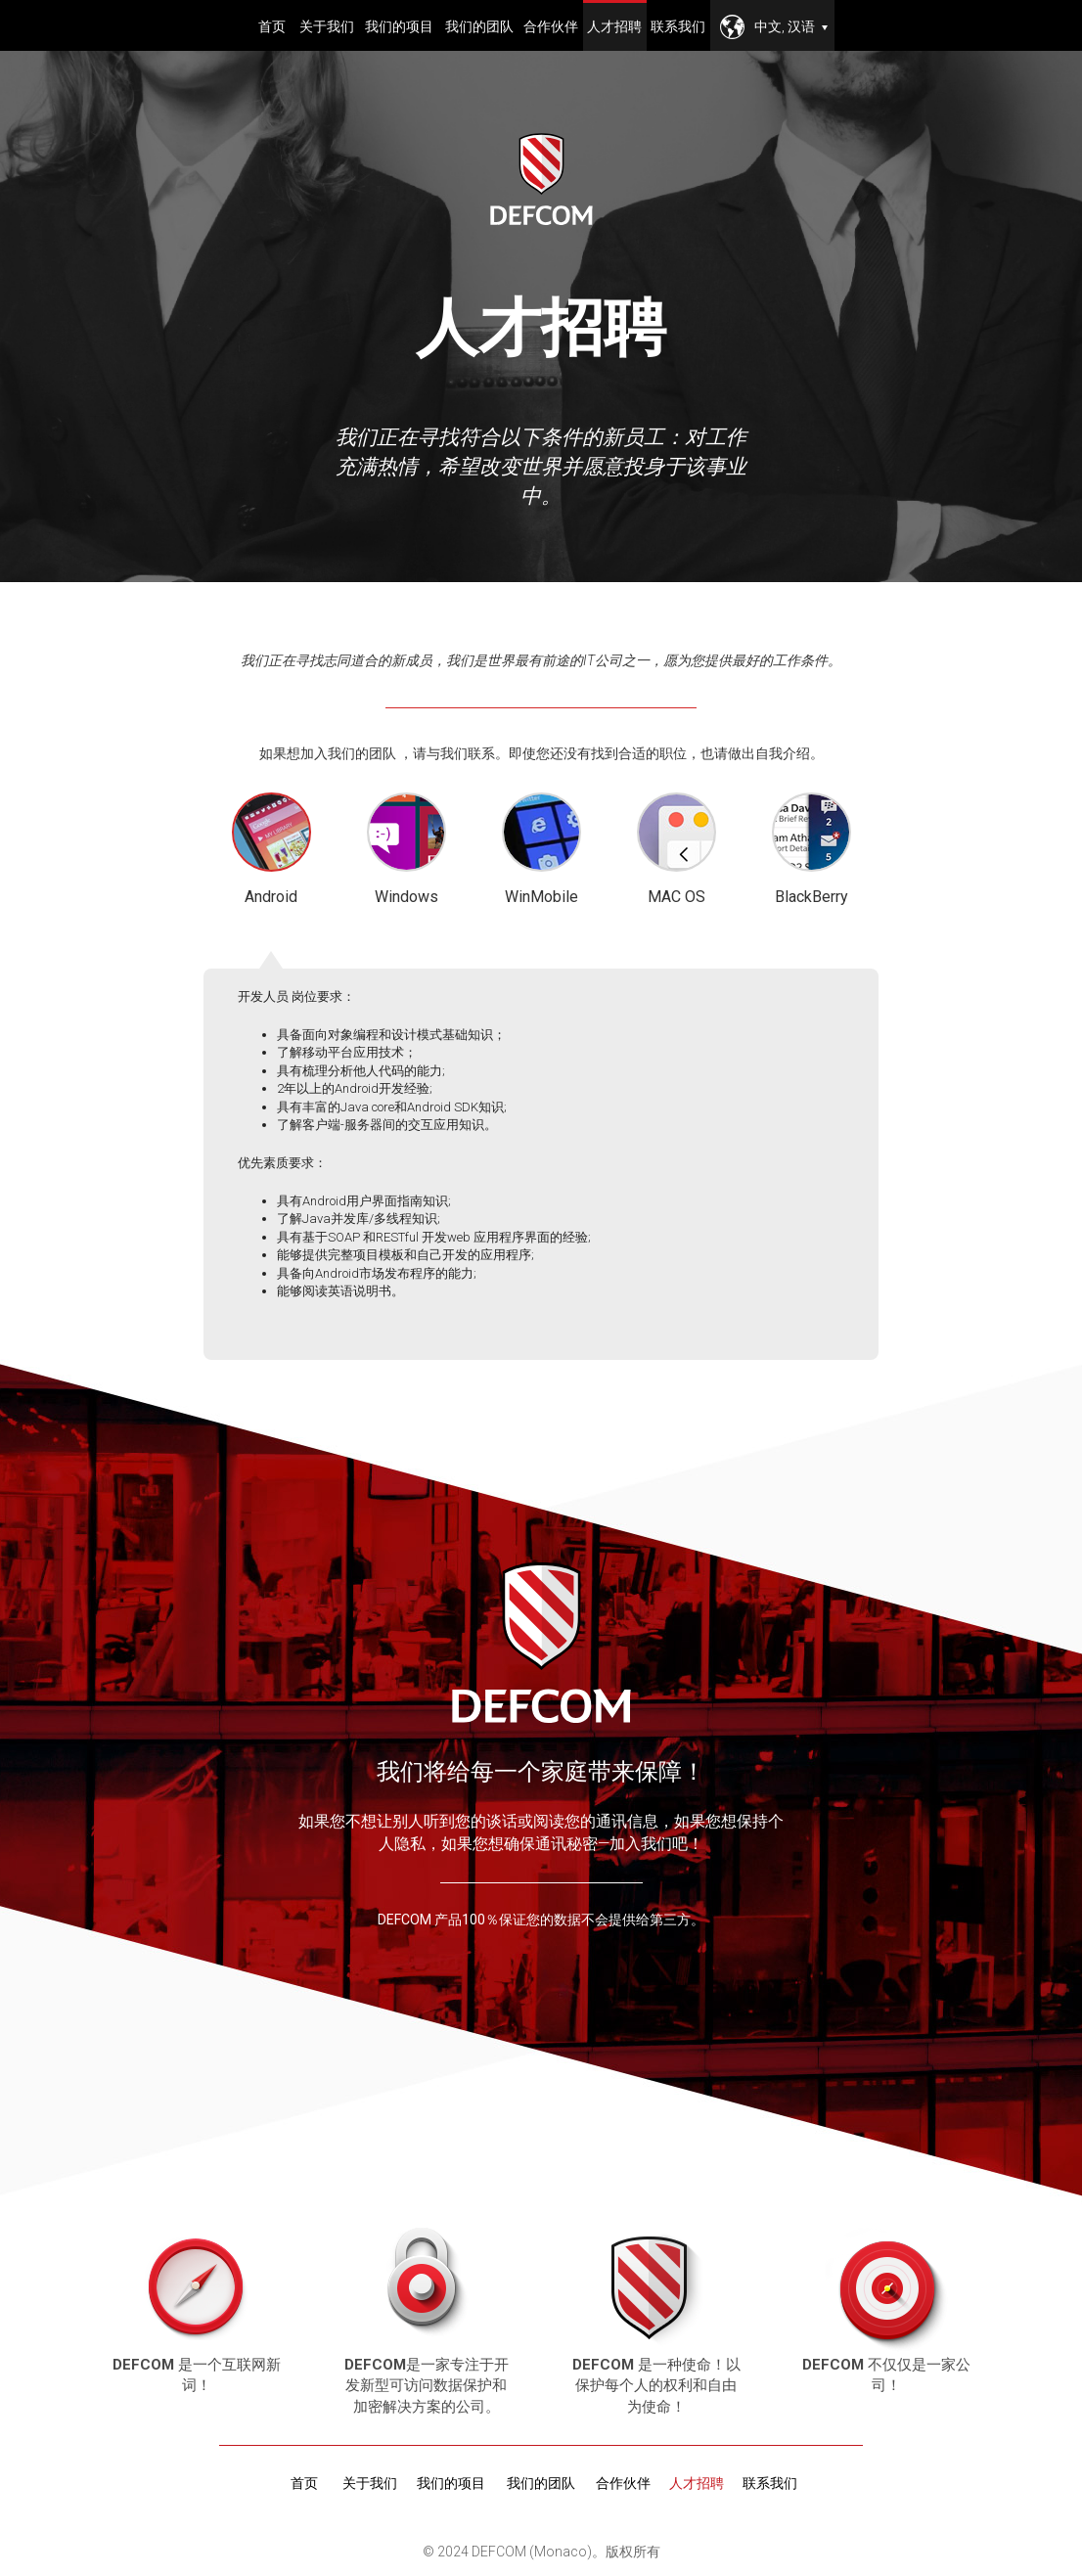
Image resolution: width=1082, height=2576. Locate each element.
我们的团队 (479, 26)
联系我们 (678, 26)
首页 (272, 26)
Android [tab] (271, 850)
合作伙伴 (550, 26)
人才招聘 (614, 26)
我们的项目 (399, 26)
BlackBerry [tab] (811, 849)
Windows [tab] (406, 849)
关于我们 (326, 26)
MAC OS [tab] (676, 849)
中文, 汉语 (791, 26)
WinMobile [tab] (541, 849)
